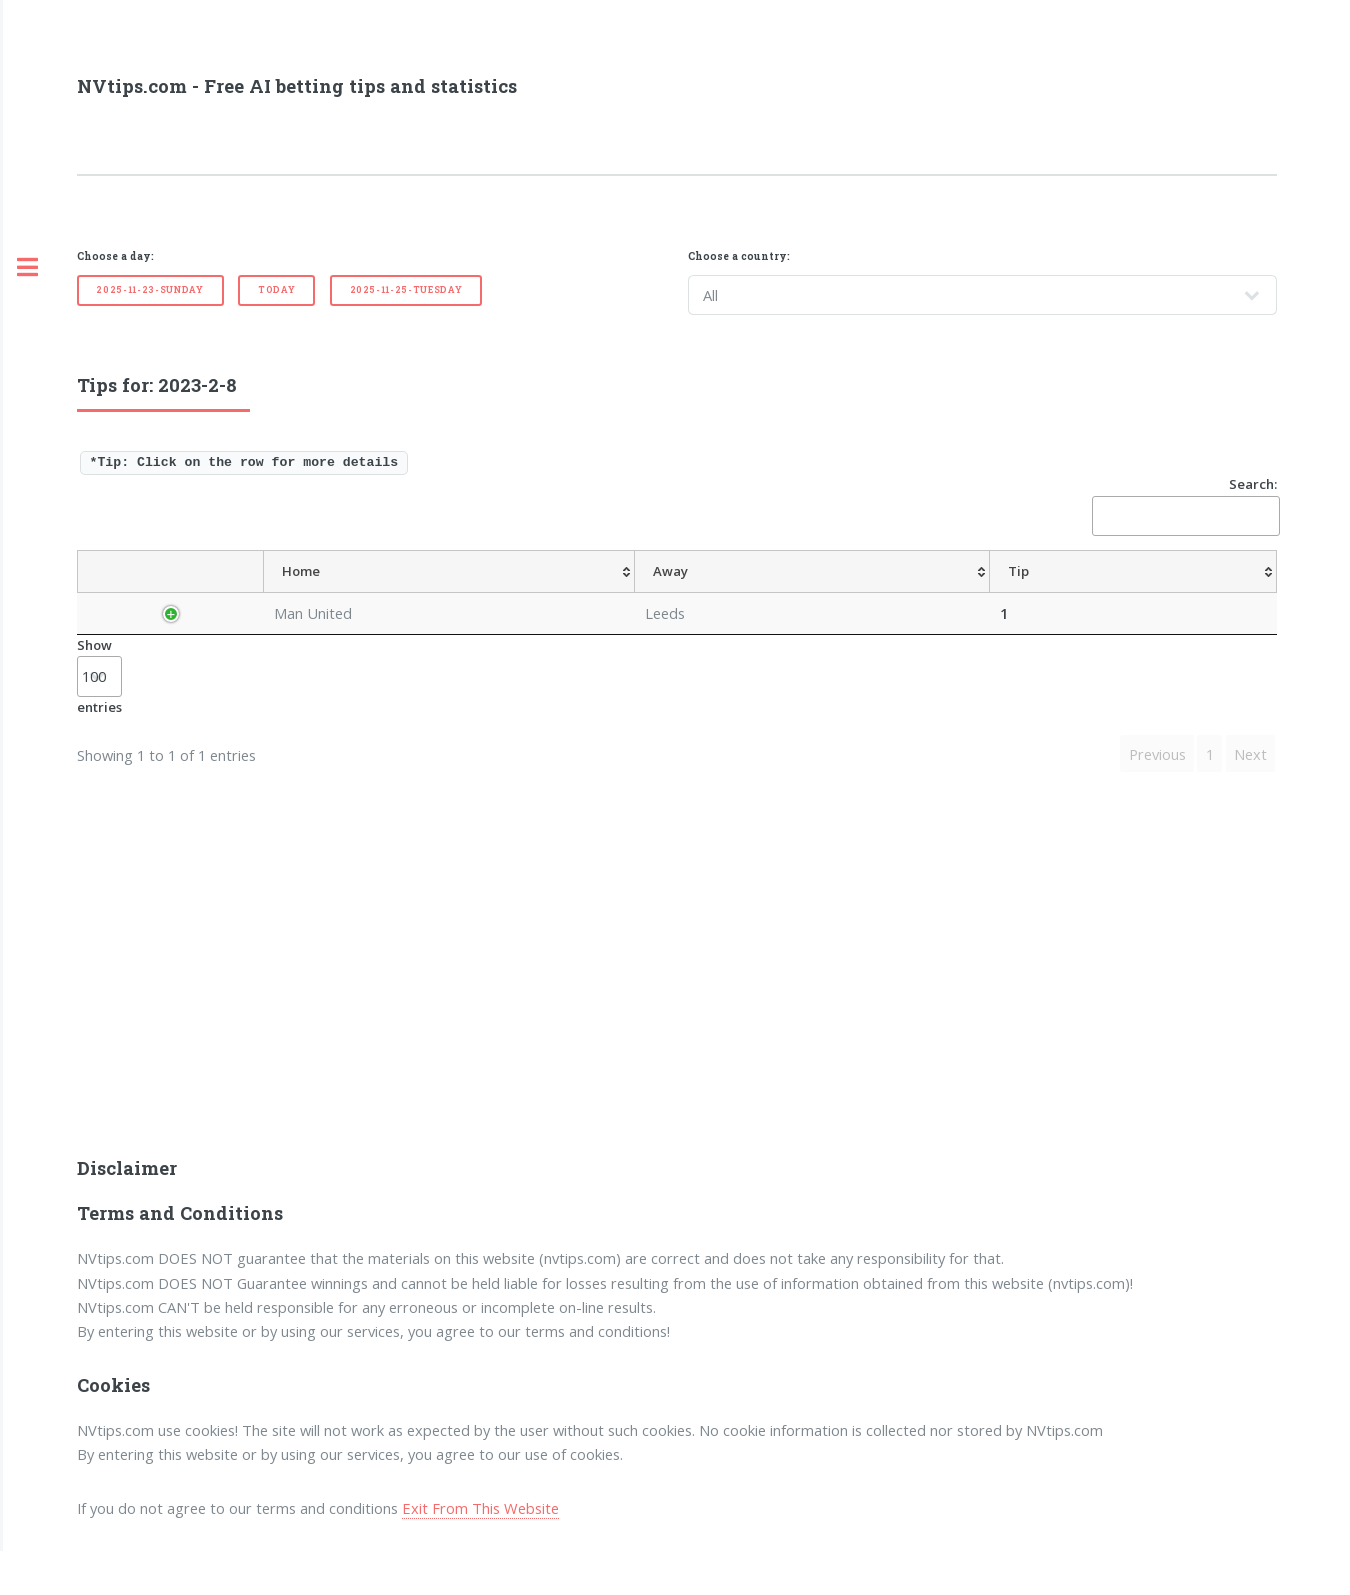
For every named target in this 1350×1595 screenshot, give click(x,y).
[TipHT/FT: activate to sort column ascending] (904, 593)
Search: (1184, 505)
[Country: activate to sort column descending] (163, 593)
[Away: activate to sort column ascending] (481, 593)
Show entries (99, 719)
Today (276, 289)
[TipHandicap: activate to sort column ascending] (729, 593)
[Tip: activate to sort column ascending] (549, 593)
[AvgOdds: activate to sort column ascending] (618, 593)
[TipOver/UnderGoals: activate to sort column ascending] (1004, 593)
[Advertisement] (677, 1029)
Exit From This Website (480, 1552)
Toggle (27, 268)
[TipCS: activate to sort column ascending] (833, 593)
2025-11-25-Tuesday (406, 289)
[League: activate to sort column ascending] (275, 593)
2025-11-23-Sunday (149, 289)
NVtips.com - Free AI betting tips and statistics (297, 86)
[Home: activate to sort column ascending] (392, 593)
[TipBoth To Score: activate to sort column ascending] (1130, 593)
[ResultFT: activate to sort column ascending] (1237, 593)
